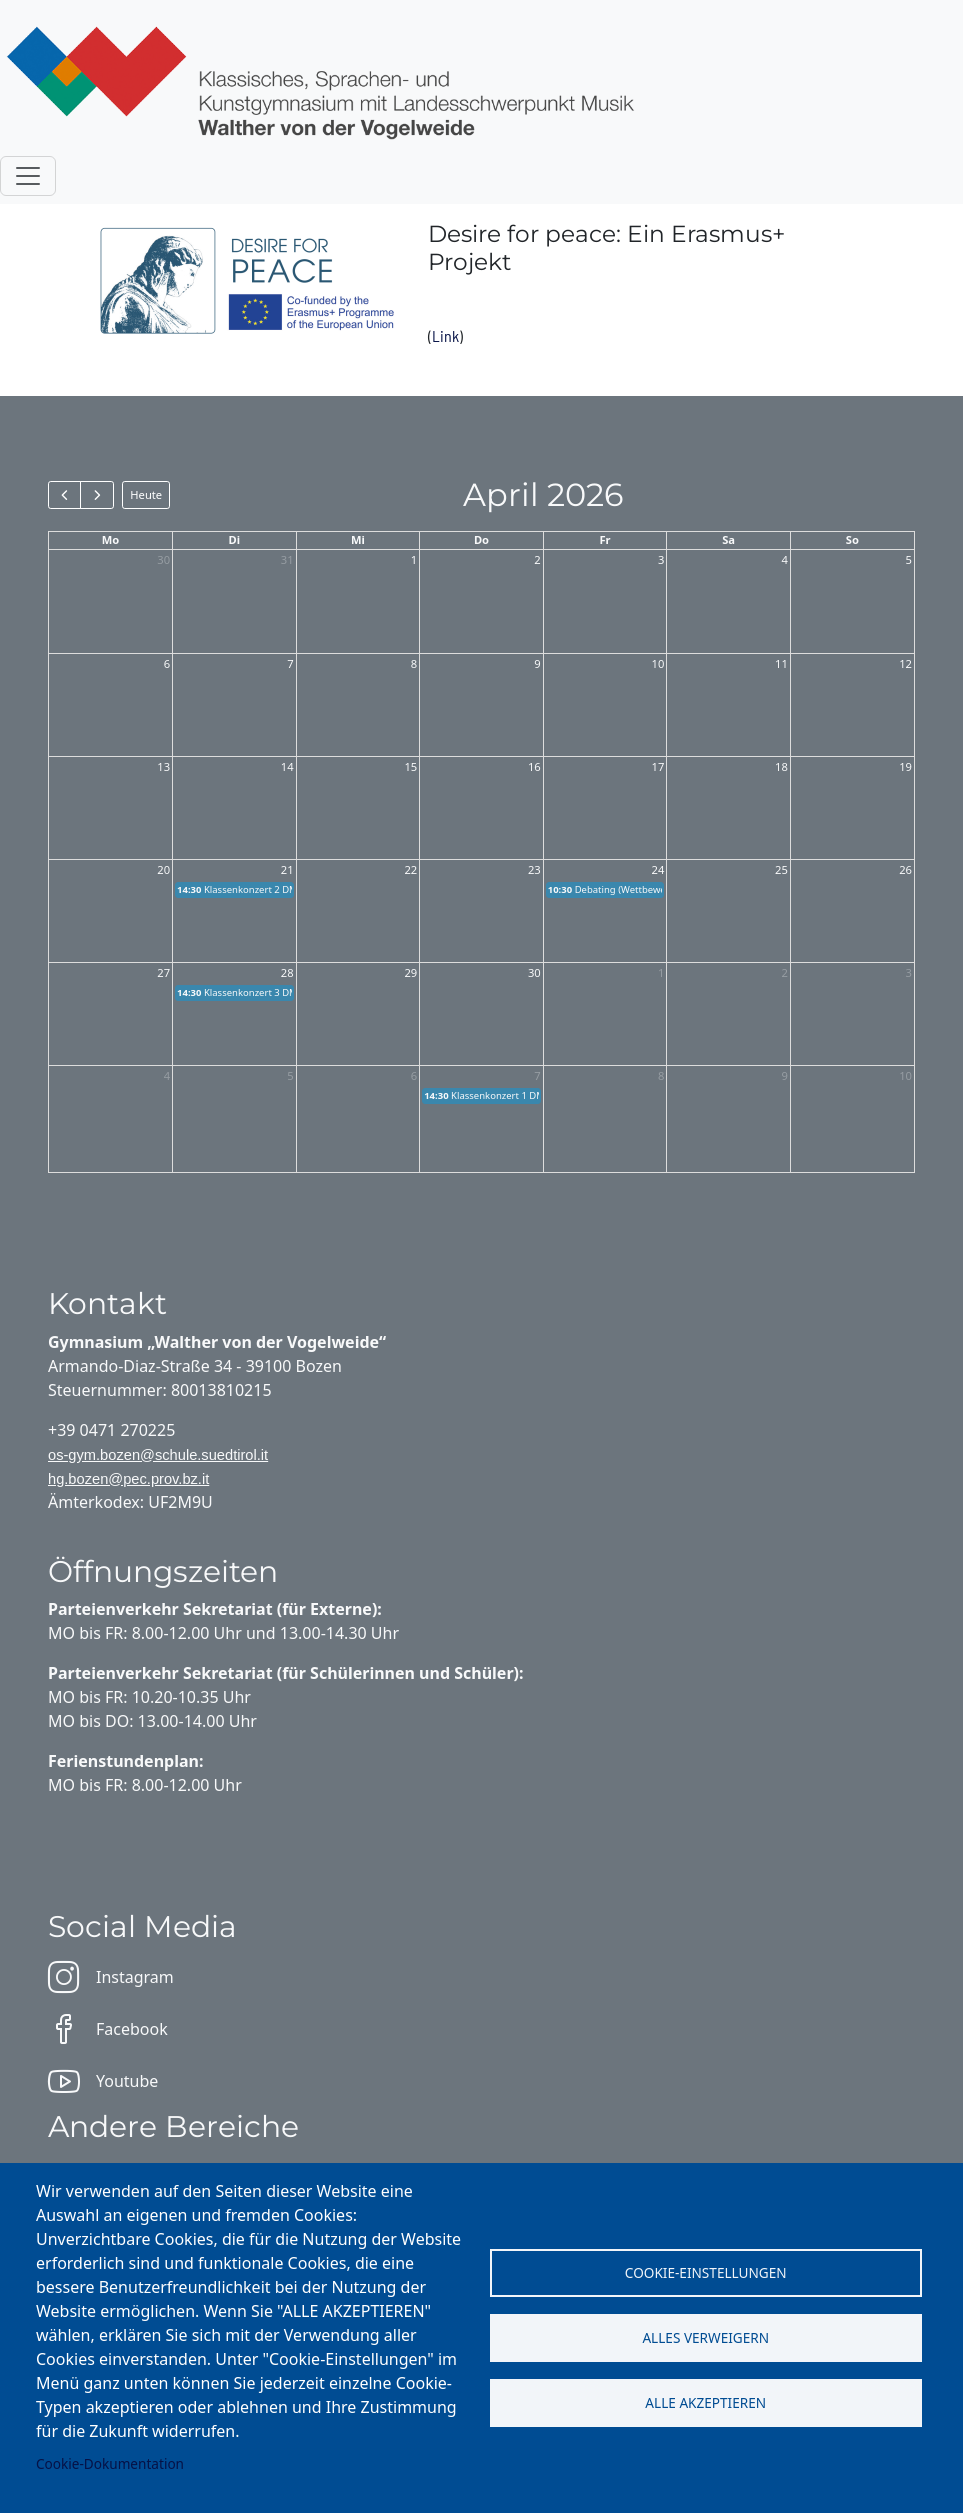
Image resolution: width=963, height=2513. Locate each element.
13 (163, 766)
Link (445, 335)
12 (905, 663)
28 (287, 972)
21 (287, 869)
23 (534, 869)
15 (410, 766)
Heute (146, 494)
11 (781, 663)
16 (534, 766)
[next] (96, 495)
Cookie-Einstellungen (706, 2272)
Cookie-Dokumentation (110, 2463)
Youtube (103, 2081)
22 (410, 869)
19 (905, 766)
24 (658, 869)
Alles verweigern (705, 2337)
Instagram (111, 1977)
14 (287, 766)
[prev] (64, 495)
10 (658, 663)
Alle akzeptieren (705, 2402)
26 (905, 869)
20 (163, 869)
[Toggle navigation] (28, 176)
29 (410, 972)
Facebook (108, 2029)
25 (781, 869)
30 (163, 559)
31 (287, 559)
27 (163, 972)
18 (781, 766)
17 (658, 766)
